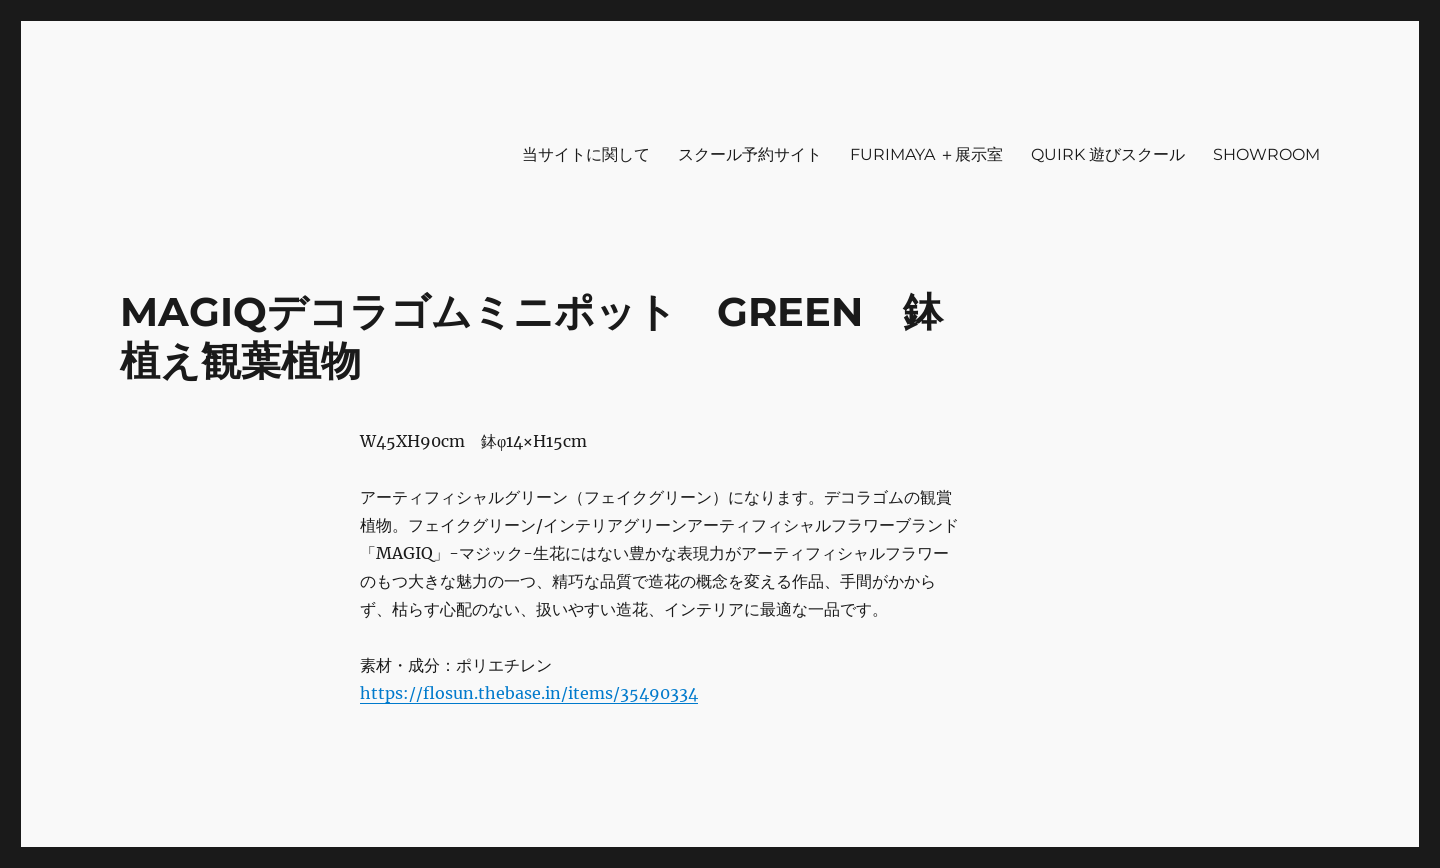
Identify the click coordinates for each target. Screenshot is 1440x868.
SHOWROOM (1266, 154)
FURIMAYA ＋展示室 (926, 154)
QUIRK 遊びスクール (1108, 154)
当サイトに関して (586, 154)
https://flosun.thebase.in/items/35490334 (529, 693)
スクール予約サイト (750, 154)
